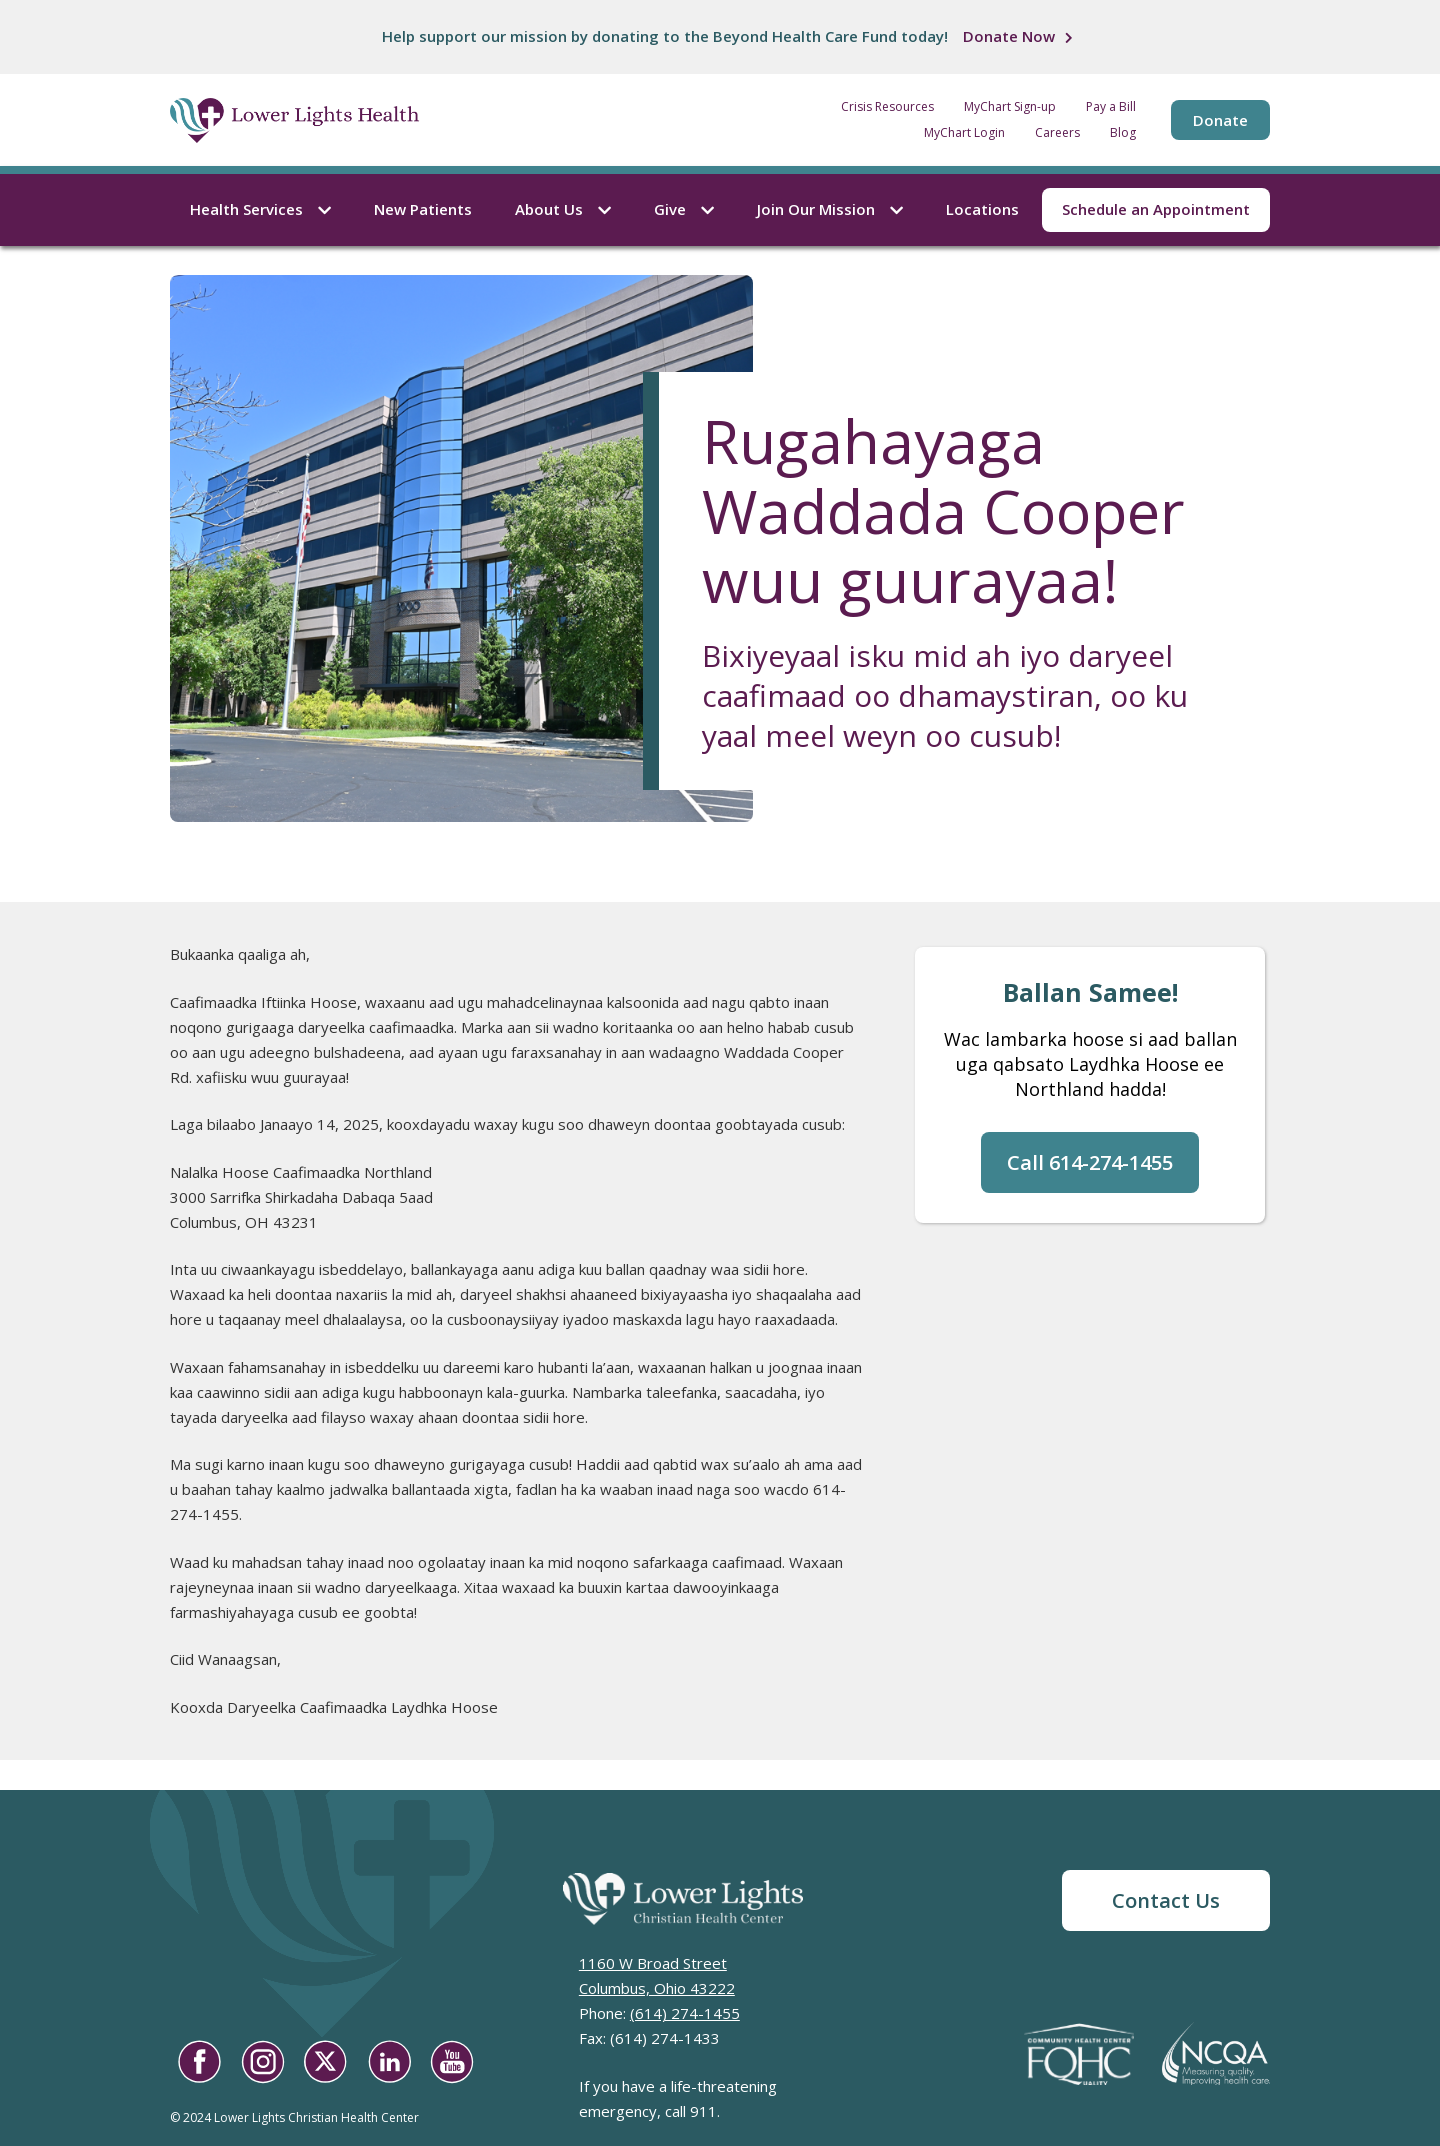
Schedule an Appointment (1156, 209)
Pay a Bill (1111, 107)
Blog (1123, 133)
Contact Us (1166, 1900)
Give (684, 209)
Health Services (260, 209)
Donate (1220, 120)
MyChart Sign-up (1010, 107)
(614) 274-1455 (685, 2013)
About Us (563, 209)
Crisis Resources (887, 107)
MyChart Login (964, 133)
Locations (982, 209)
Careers (1057, 133)
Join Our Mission (830, 209)
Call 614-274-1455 (1090, 1162)
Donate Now (1009, 36)
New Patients (423, 209)
